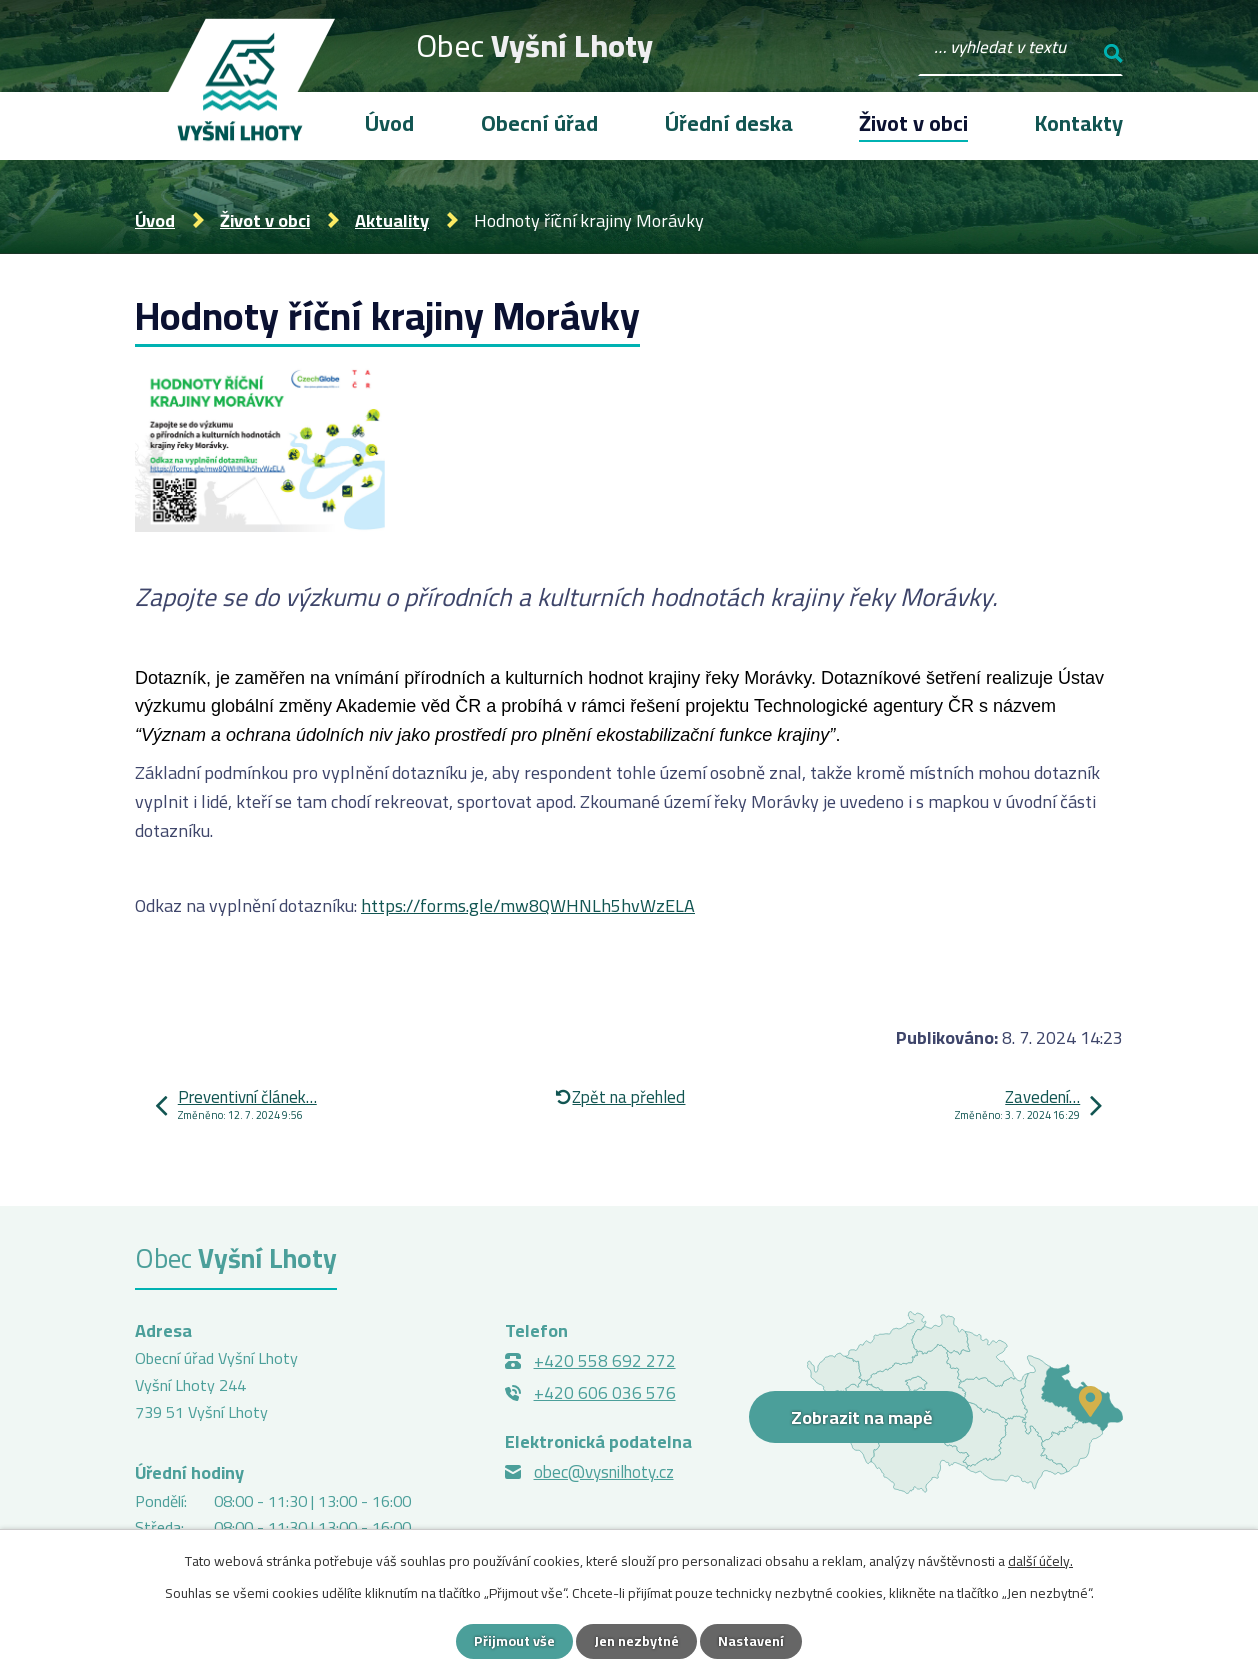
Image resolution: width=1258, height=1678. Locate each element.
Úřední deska (729, 123)
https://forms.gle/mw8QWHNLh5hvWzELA (528, 905)
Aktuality (392, 220)
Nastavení (751, 1641)
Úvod (155, 220)
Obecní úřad (539, 123)
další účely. (1040, 1561)
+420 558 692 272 (605, 1361)
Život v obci (265, 220)
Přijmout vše (514, 1641)
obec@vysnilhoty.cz (604, 1472)
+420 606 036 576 (605, 1393)
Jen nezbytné (636, 1641)
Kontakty (1079, 123)
